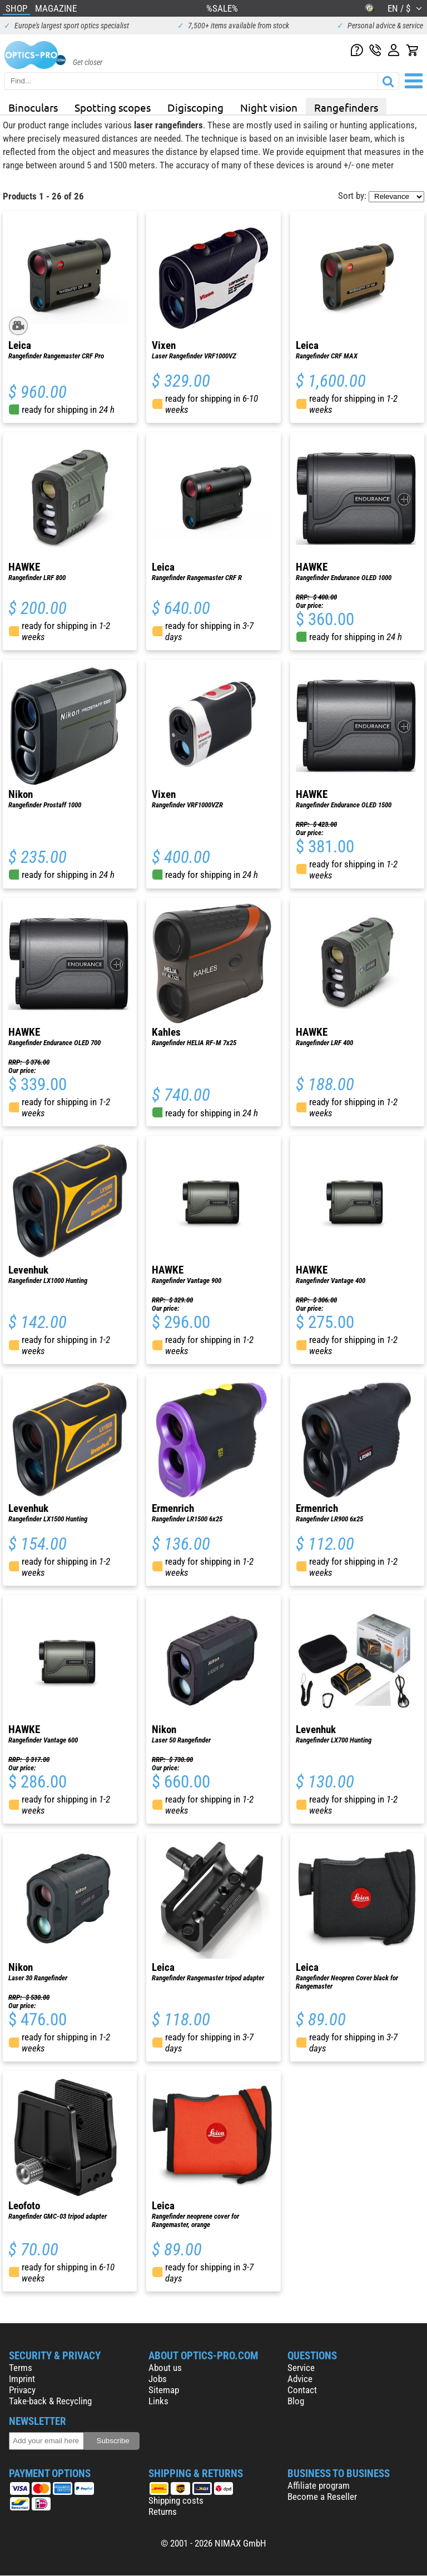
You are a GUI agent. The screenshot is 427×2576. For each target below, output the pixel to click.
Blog (295, 2401)
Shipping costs (175, 2500)
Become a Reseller (322, 2496)
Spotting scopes (113, 107)
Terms (20, 2367)
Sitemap (163, 2389)
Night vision (268, 107)
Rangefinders (346, 107)
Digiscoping (195, 107)
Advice (299, 2378)
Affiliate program (318, 2485)
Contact (302, 2389)
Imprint (22, 2378)
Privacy (22, 2389)
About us (165, 2367)
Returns (162, 2511)
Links (158, 2401)
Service (301, 2367)
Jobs (157, 2378)
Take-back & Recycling (50, 2401)
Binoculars (33, 107)
